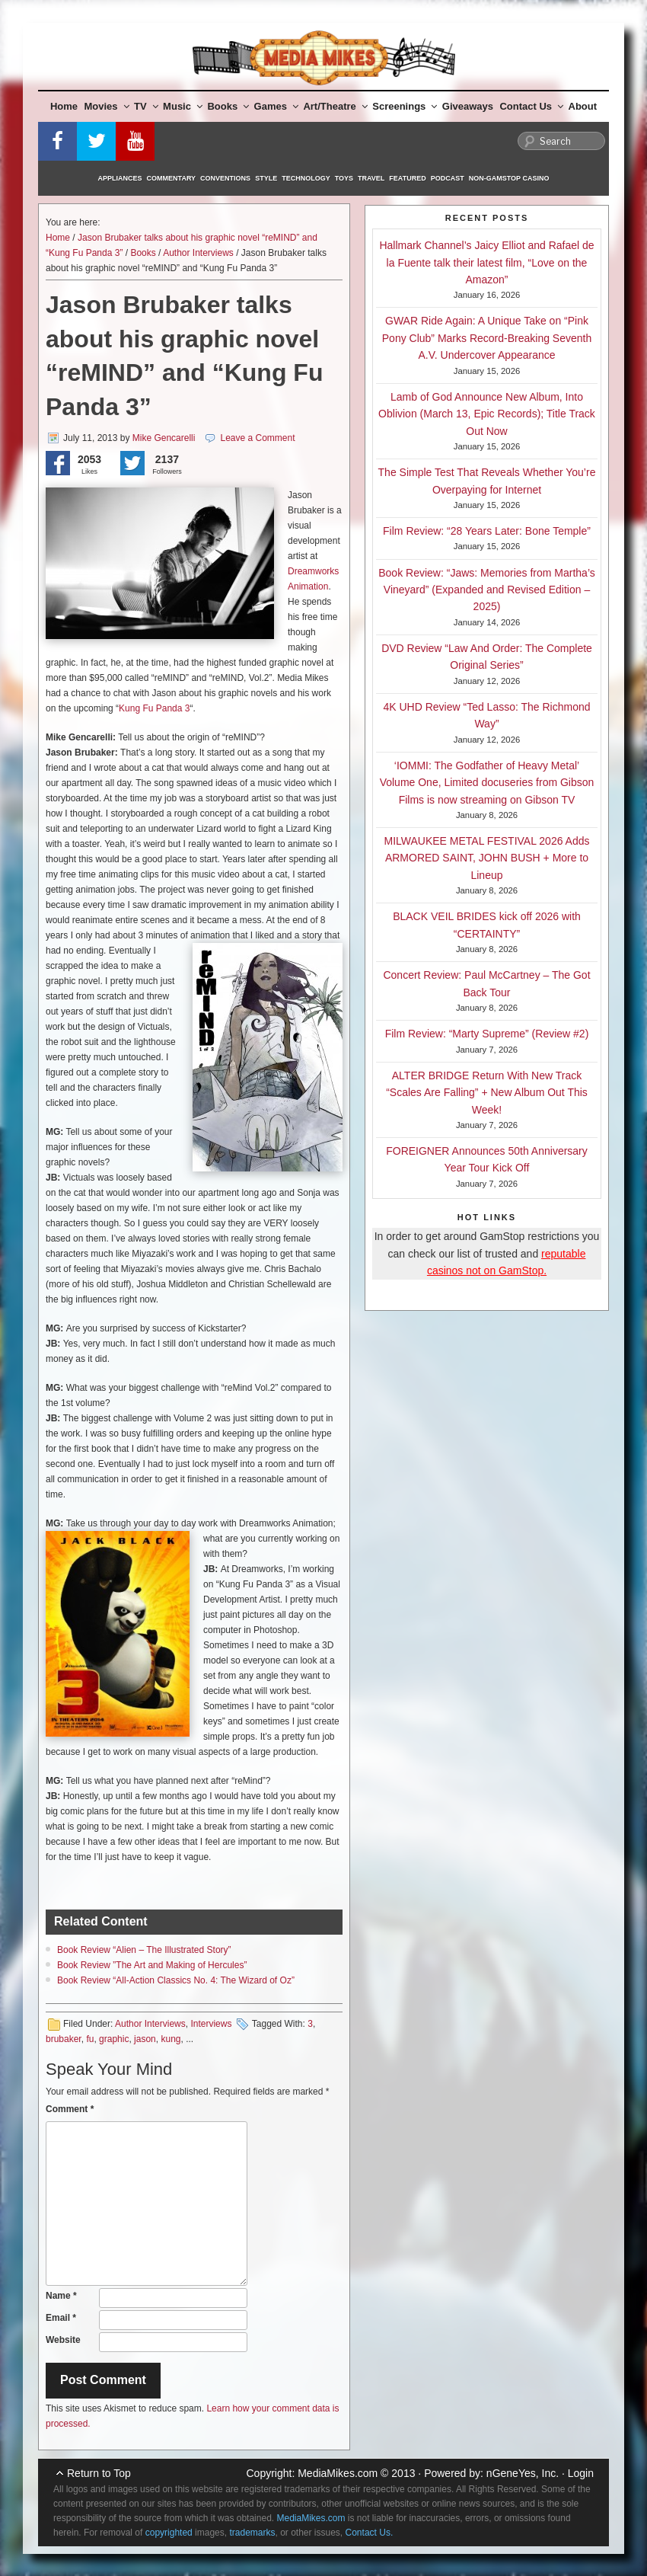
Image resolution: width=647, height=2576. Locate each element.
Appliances (120, 178)
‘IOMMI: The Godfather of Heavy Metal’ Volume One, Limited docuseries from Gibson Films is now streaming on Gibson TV (487, 782)
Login (581, 2473)
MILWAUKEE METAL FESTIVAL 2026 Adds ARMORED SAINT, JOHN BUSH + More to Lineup (487, 858)
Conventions (225, 178)
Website (63, 2340)
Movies (106, 106)
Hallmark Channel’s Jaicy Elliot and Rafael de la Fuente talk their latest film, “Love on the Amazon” (486, 262)
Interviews (210, 2023)
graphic (114, 2039)
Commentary (171, 178)
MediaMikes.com (338, 2473)
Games (276, 106)
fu (90, 2039)
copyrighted (169, 2532)
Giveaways (467, 106)
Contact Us (531, 106)
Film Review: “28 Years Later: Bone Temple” (487, 531)
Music (182, 106)
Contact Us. (370, 2532)
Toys (344, 178)
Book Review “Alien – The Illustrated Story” (144, 1950)
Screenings (404, 106)
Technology (306, 178)
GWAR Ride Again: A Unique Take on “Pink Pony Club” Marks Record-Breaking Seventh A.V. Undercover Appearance (486, 338)
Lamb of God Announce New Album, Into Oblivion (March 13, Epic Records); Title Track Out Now (486, 414)
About (583, 106)
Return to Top (99, 2473)
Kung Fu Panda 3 (154, 708)
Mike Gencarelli (164, 438)
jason (145, 2039)
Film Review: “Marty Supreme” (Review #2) (487, 1034)
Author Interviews (198, 253)
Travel (371, 178)
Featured (407, 178)
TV (146, 106)
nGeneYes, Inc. (522, 2473)
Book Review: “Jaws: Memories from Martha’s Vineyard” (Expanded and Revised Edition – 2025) (486, 590)
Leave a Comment (257, 438)
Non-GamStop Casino (509, 178)
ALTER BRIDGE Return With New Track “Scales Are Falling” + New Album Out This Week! (487, 1092)
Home (64, 106)
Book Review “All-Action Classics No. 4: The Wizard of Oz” (176, 1980)
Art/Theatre (335, 106)
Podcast (447, 178)
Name (61, 2295)
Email (61, 2317)
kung (170, 2039)
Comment (70, 2109)
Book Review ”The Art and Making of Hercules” (152, 1965)
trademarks (252, 2532)
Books (228, 106)
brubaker (63, 2039)
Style (266, 178)
